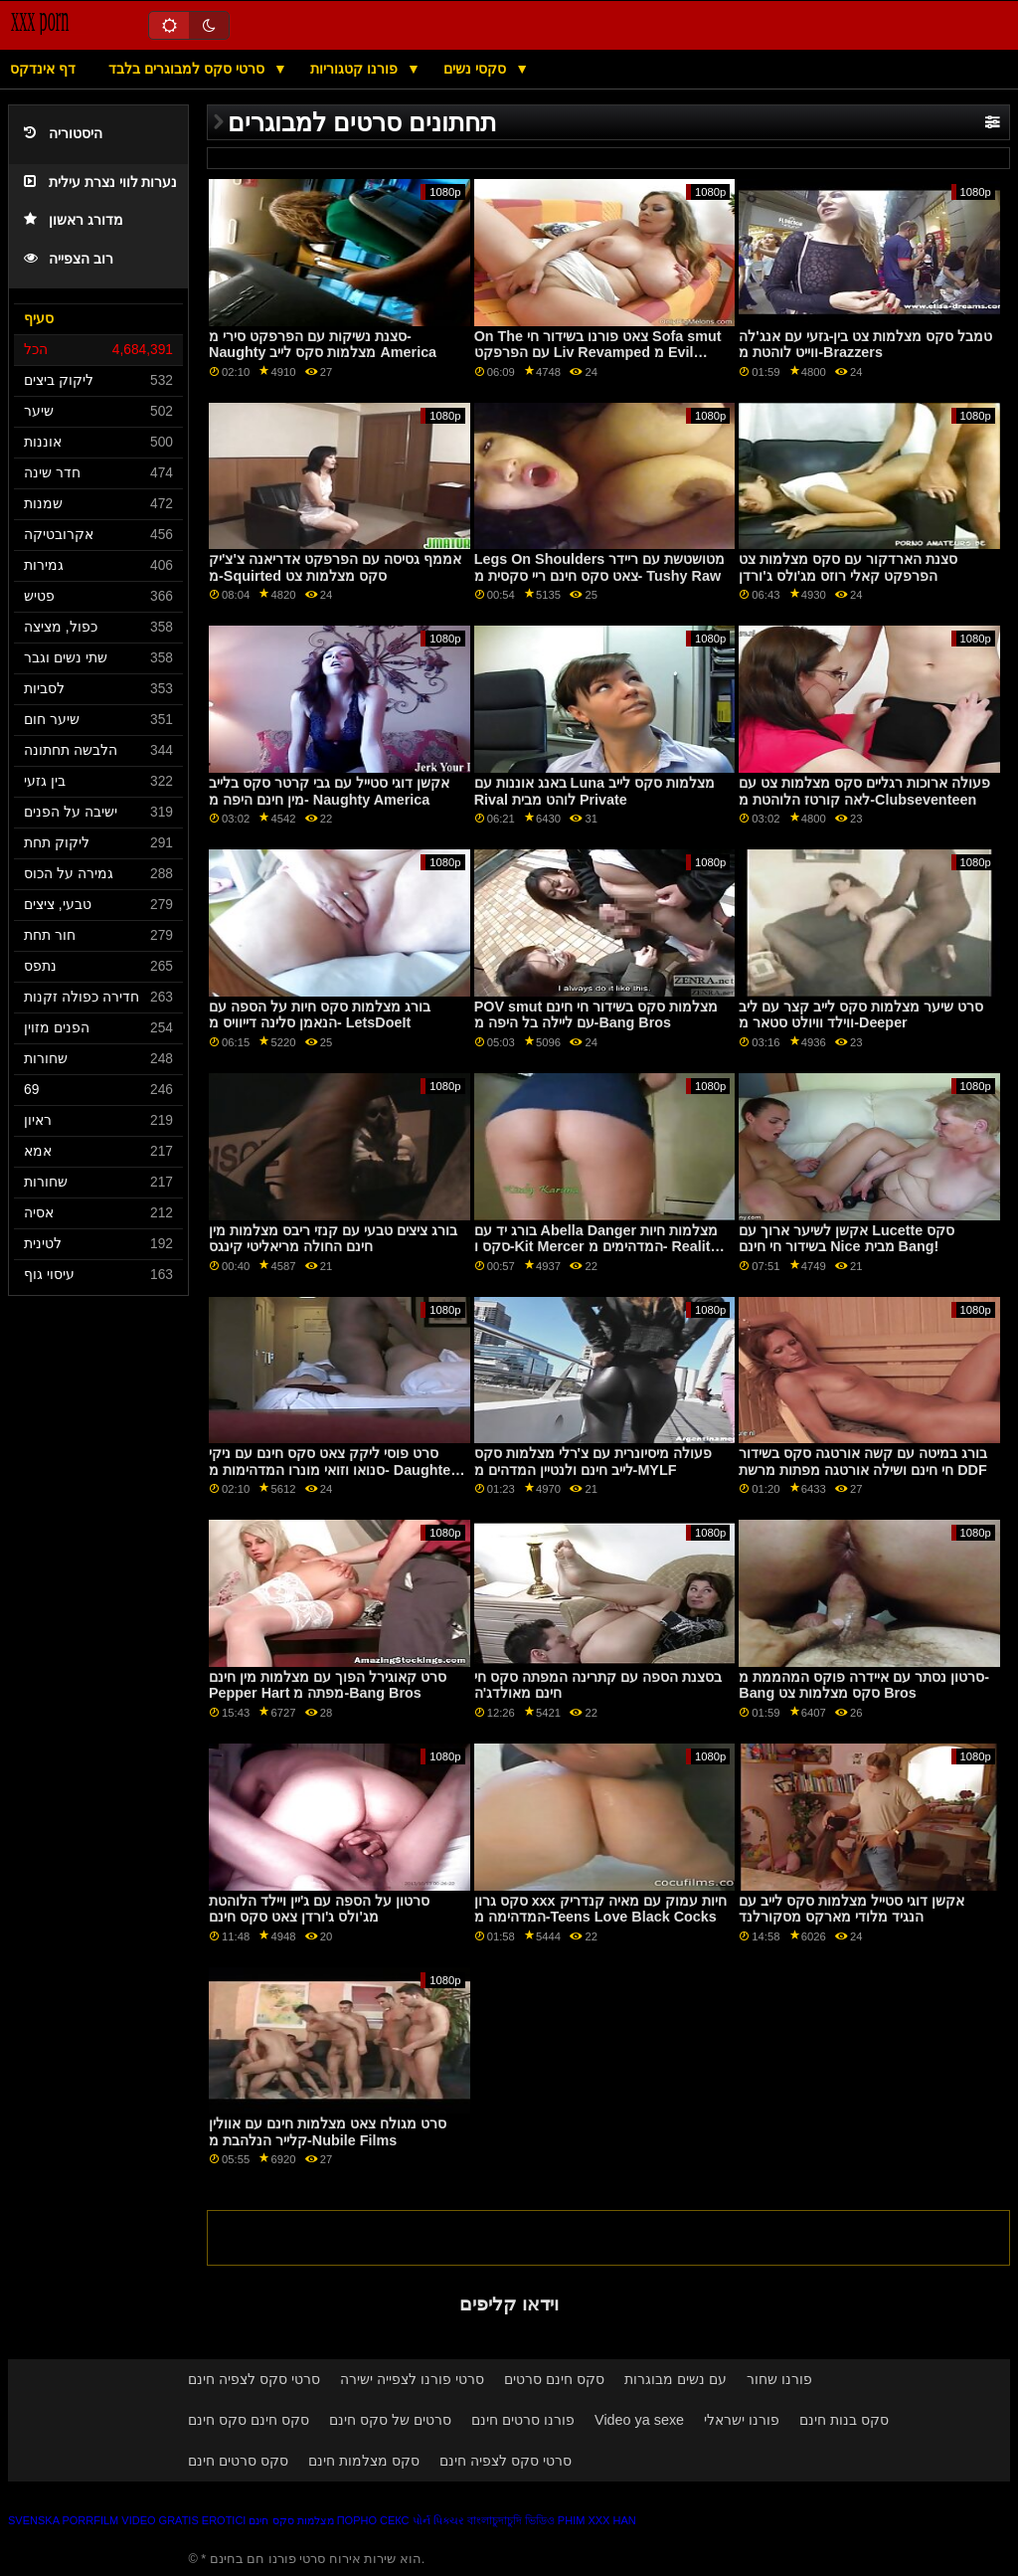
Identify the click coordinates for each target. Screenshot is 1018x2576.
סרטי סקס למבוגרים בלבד (188, 69)
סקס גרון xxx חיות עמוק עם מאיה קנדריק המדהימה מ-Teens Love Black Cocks (600, 1909)
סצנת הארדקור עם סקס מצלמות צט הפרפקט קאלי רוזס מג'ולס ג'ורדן (848, 567)
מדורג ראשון (73, 220)
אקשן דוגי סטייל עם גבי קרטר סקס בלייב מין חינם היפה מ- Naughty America (329, 791)
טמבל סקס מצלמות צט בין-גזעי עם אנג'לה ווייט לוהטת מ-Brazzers (865, 344)
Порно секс (373, 2520)
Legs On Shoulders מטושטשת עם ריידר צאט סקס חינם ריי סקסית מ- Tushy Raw (600, 567)
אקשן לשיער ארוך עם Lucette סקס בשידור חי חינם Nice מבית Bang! (846, 1238)
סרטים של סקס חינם (390, 2420)
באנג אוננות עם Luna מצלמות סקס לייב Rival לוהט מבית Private (594, 791)
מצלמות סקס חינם (291, 2520)
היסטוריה (63, 133)
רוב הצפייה (68, 259)
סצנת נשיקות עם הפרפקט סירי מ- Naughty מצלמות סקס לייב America (322, 344)
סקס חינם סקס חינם (248, 2420)
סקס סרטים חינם (238, 2461)
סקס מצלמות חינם (364, 2461)
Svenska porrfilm (63, 2520)
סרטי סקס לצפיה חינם (254, 2379)
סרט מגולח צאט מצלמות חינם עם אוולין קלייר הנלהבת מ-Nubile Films (327, 2132)
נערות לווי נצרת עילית (100, 182)
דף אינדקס (43, 69)
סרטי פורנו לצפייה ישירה (412, 2379)
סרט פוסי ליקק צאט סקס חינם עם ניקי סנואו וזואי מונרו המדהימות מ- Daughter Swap (332, 1469)
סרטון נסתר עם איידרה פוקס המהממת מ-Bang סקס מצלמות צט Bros (864, 1685)
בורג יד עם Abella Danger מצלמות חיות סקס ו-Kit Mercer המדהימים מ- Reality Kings (596, 1246)
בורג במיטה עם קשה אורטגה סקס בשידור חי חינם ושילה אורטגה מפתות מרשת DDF (863, 1461)
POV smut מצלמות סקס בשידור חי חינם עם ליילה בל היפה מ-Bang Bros (596, 1015)
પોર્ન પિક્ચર (438, 2520)
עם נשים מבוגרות (675, 2379)
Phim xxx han (597, 2520)
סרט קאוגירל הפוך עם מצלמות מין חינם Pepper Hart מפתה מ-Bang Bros (327, 1685)
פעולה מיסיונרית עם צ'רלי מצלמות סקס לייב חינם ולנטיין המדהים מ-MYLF (593, 1461)
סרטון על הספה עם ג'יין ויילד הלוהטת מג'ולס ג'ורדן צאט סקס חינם (319, 1909)
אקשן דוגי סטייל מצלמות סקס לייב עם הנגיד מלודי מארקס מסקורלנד (851, 1909)
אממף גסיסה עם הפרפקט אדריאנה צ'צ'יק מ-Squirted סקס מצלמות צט (335, 567)
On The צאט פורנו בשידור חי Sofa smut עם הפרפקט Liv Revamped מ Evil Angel (598, 352)
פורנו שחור (779, 2379)
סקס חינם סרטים (554, 2379)
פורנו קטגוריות (356, 69)
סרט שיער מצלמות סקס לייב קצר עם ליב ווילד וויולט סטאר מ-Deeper (861, 1015)
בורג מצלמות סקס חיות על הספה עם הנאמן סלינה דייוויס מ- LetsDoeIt (319, 1015)
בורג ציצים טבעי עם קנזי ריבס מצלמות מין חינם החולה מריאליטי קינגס (333, 1238)
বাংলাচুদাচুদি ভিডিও (511, 2520)
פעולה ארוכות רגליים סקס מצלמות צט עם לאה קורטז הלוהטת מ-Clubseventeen (864, 791)
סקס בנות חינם (844, 2420)
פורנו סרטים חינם (523, 2420)
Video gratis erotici (183, 2520)
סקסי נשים (476, 69)
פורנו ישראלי (741, 2420)
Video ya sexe (639, 2420)
